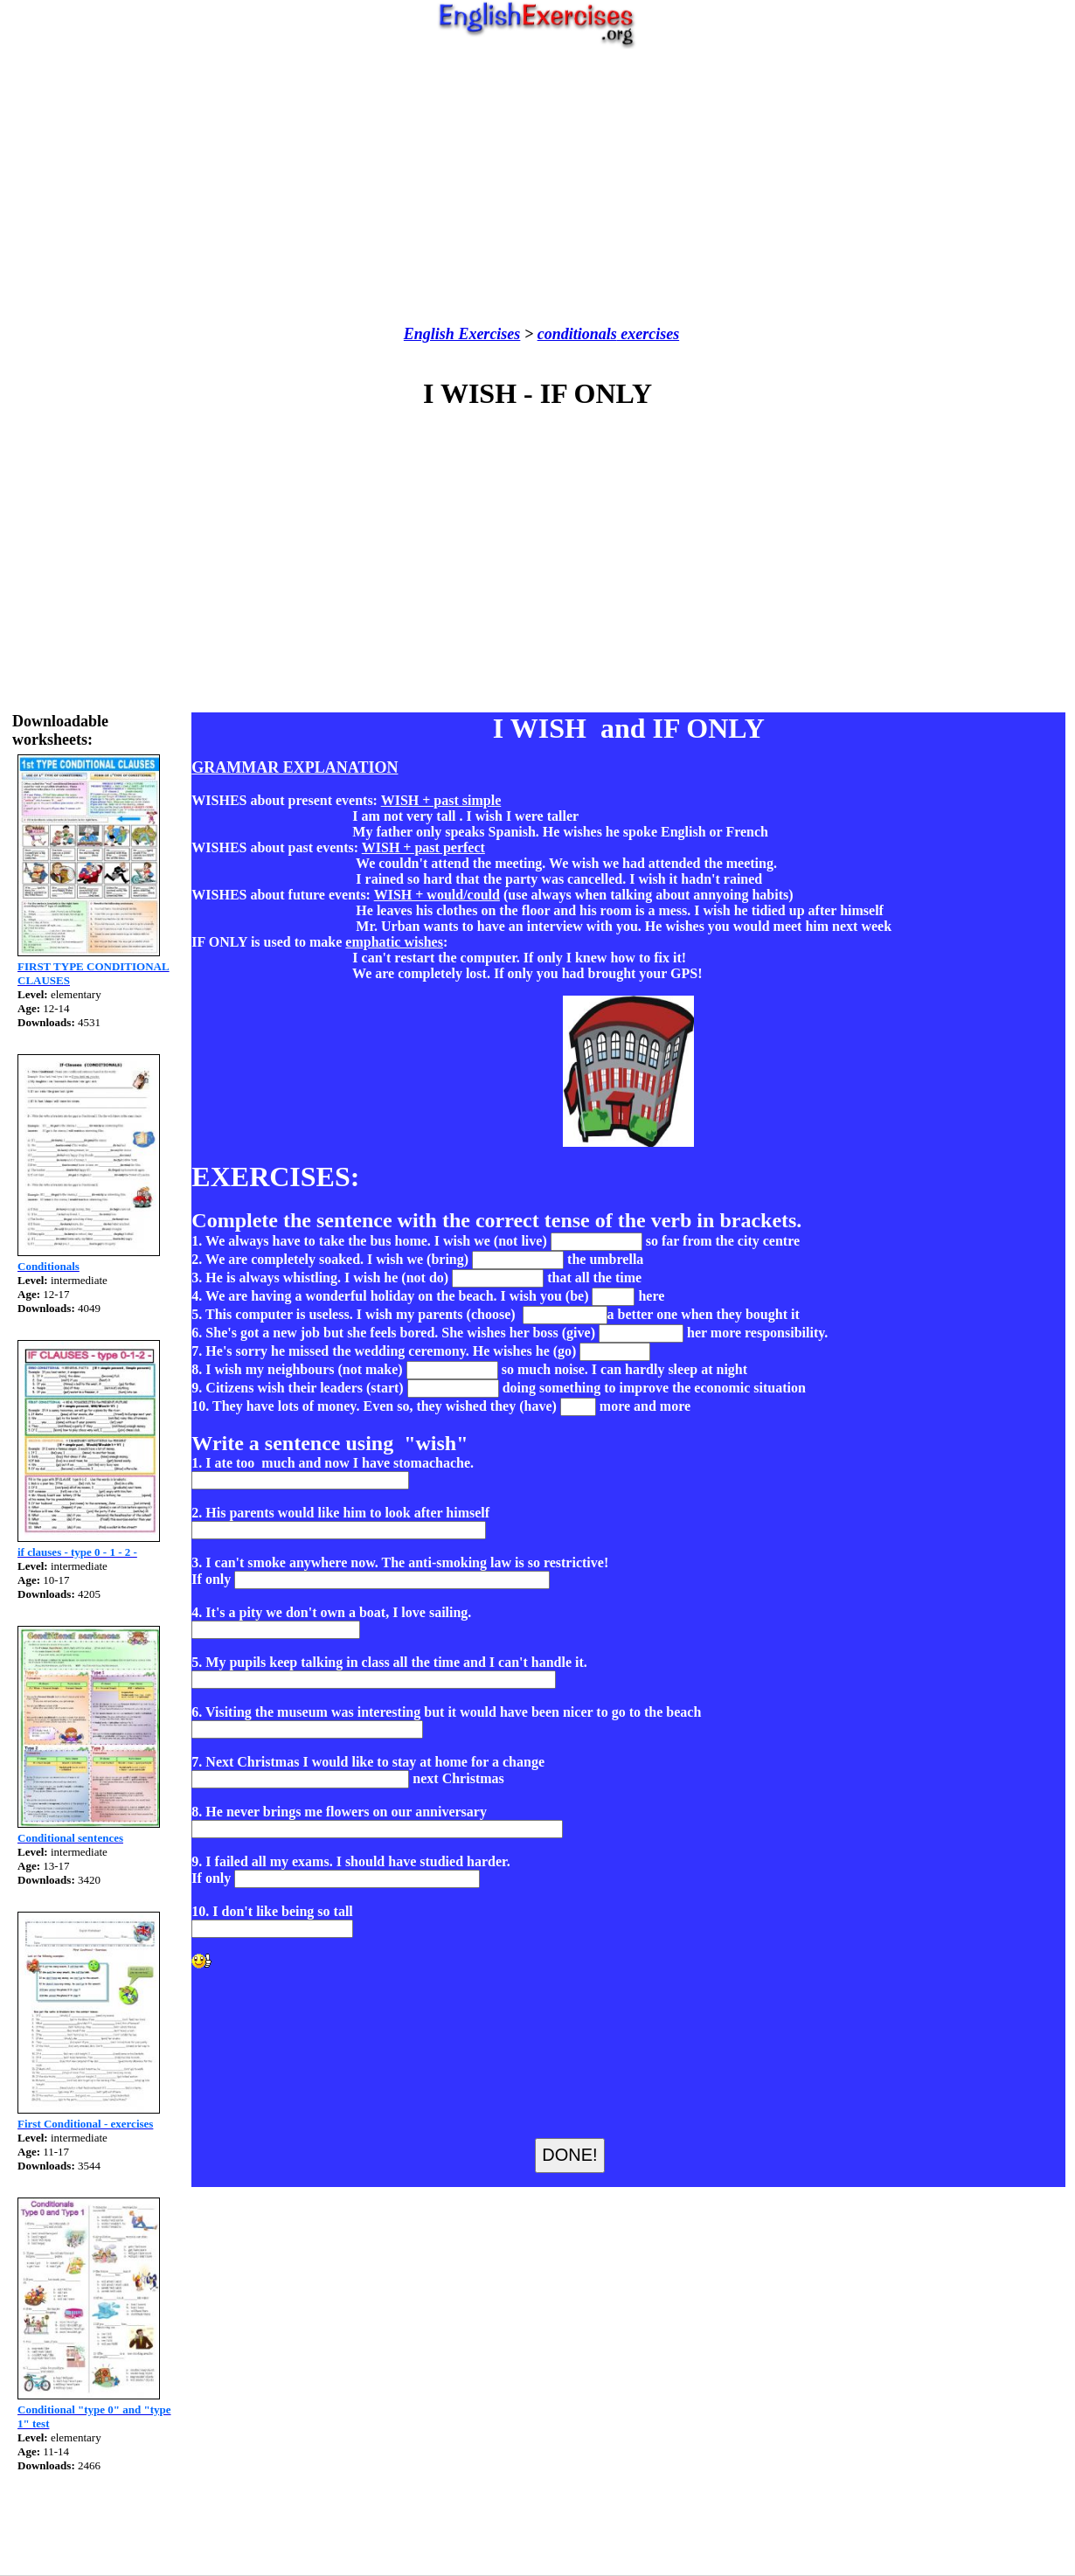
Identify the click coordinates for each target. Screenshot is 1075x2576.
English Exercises (462, 334)
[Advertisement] (538, 187)
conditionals (577, 334)
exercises (648, 334)
